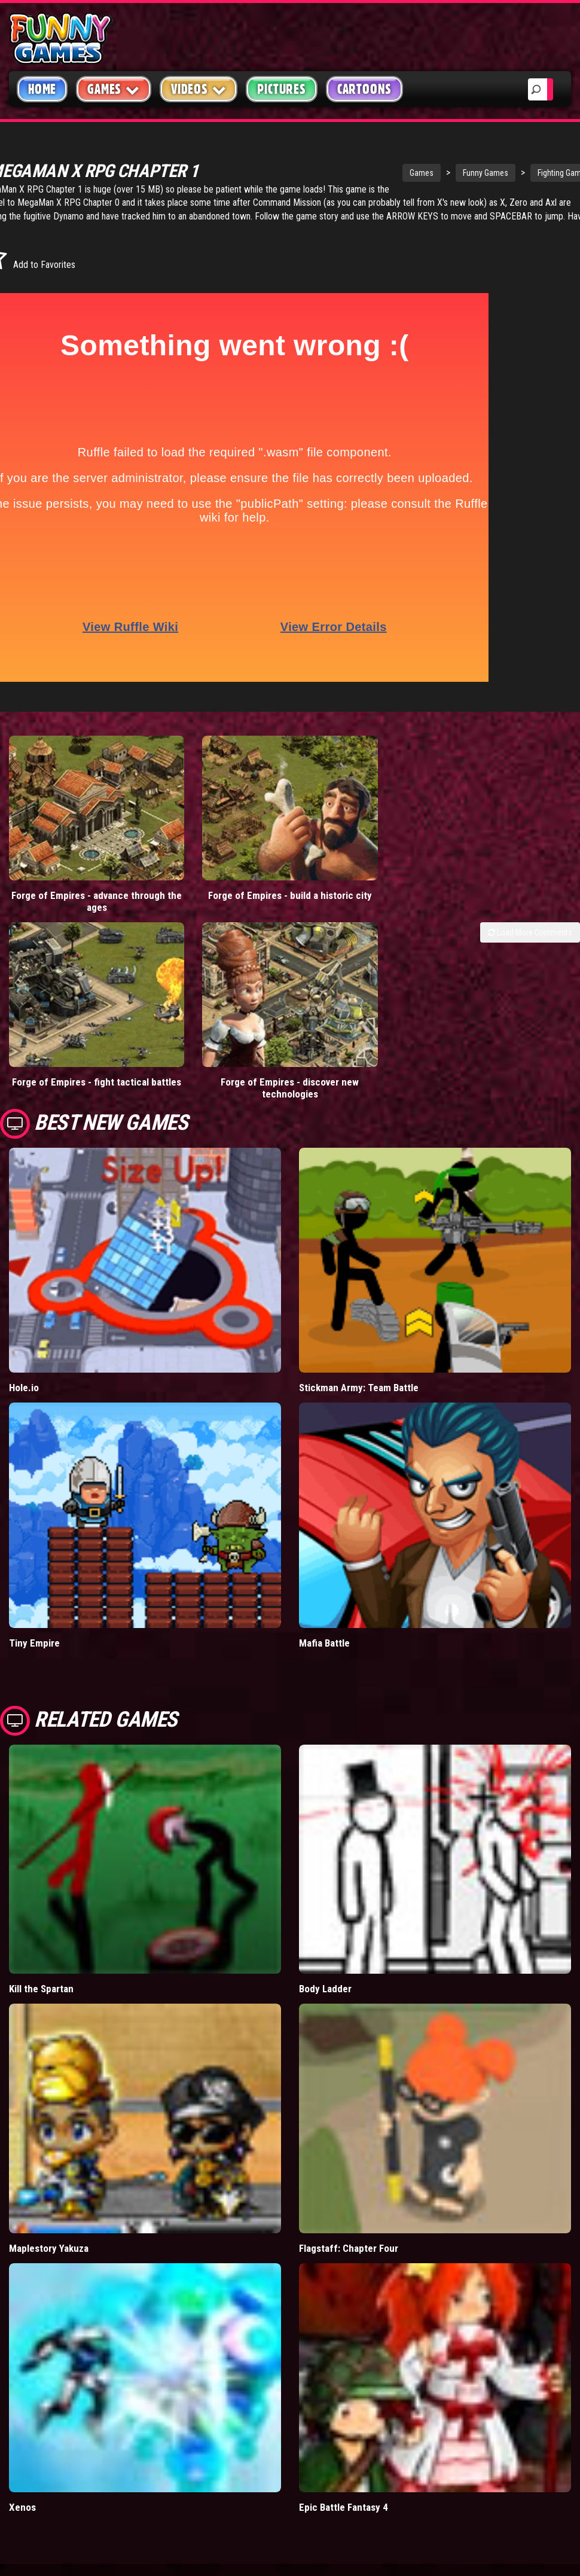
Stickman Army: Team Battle (359, 1308)
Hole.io (24, 1308)
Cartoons (364, 89)
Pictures (281, 89)
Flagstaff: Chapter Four (348, 2168)
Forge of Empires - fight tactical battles (73, 1008)
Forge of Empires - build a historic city (218, 861)
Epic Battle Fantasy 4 (343, 2428)
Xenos (22, 2428)
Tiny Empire (34, 1563)
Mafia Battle (324, 1563)
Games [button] (113, 88)
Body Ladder (325, 1909)
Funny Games (430, 173)
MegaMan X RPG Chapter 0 (236, 202)
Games (366, 173)
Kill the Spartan (41, 1909)
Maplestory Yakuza (48, 2168)
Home (42, 89)
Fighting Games (508, 173)
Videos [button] (199, 88)
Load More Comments (530, 892)
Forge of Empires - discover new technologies (217, 1008)
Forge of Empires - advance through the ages (72, 861)
